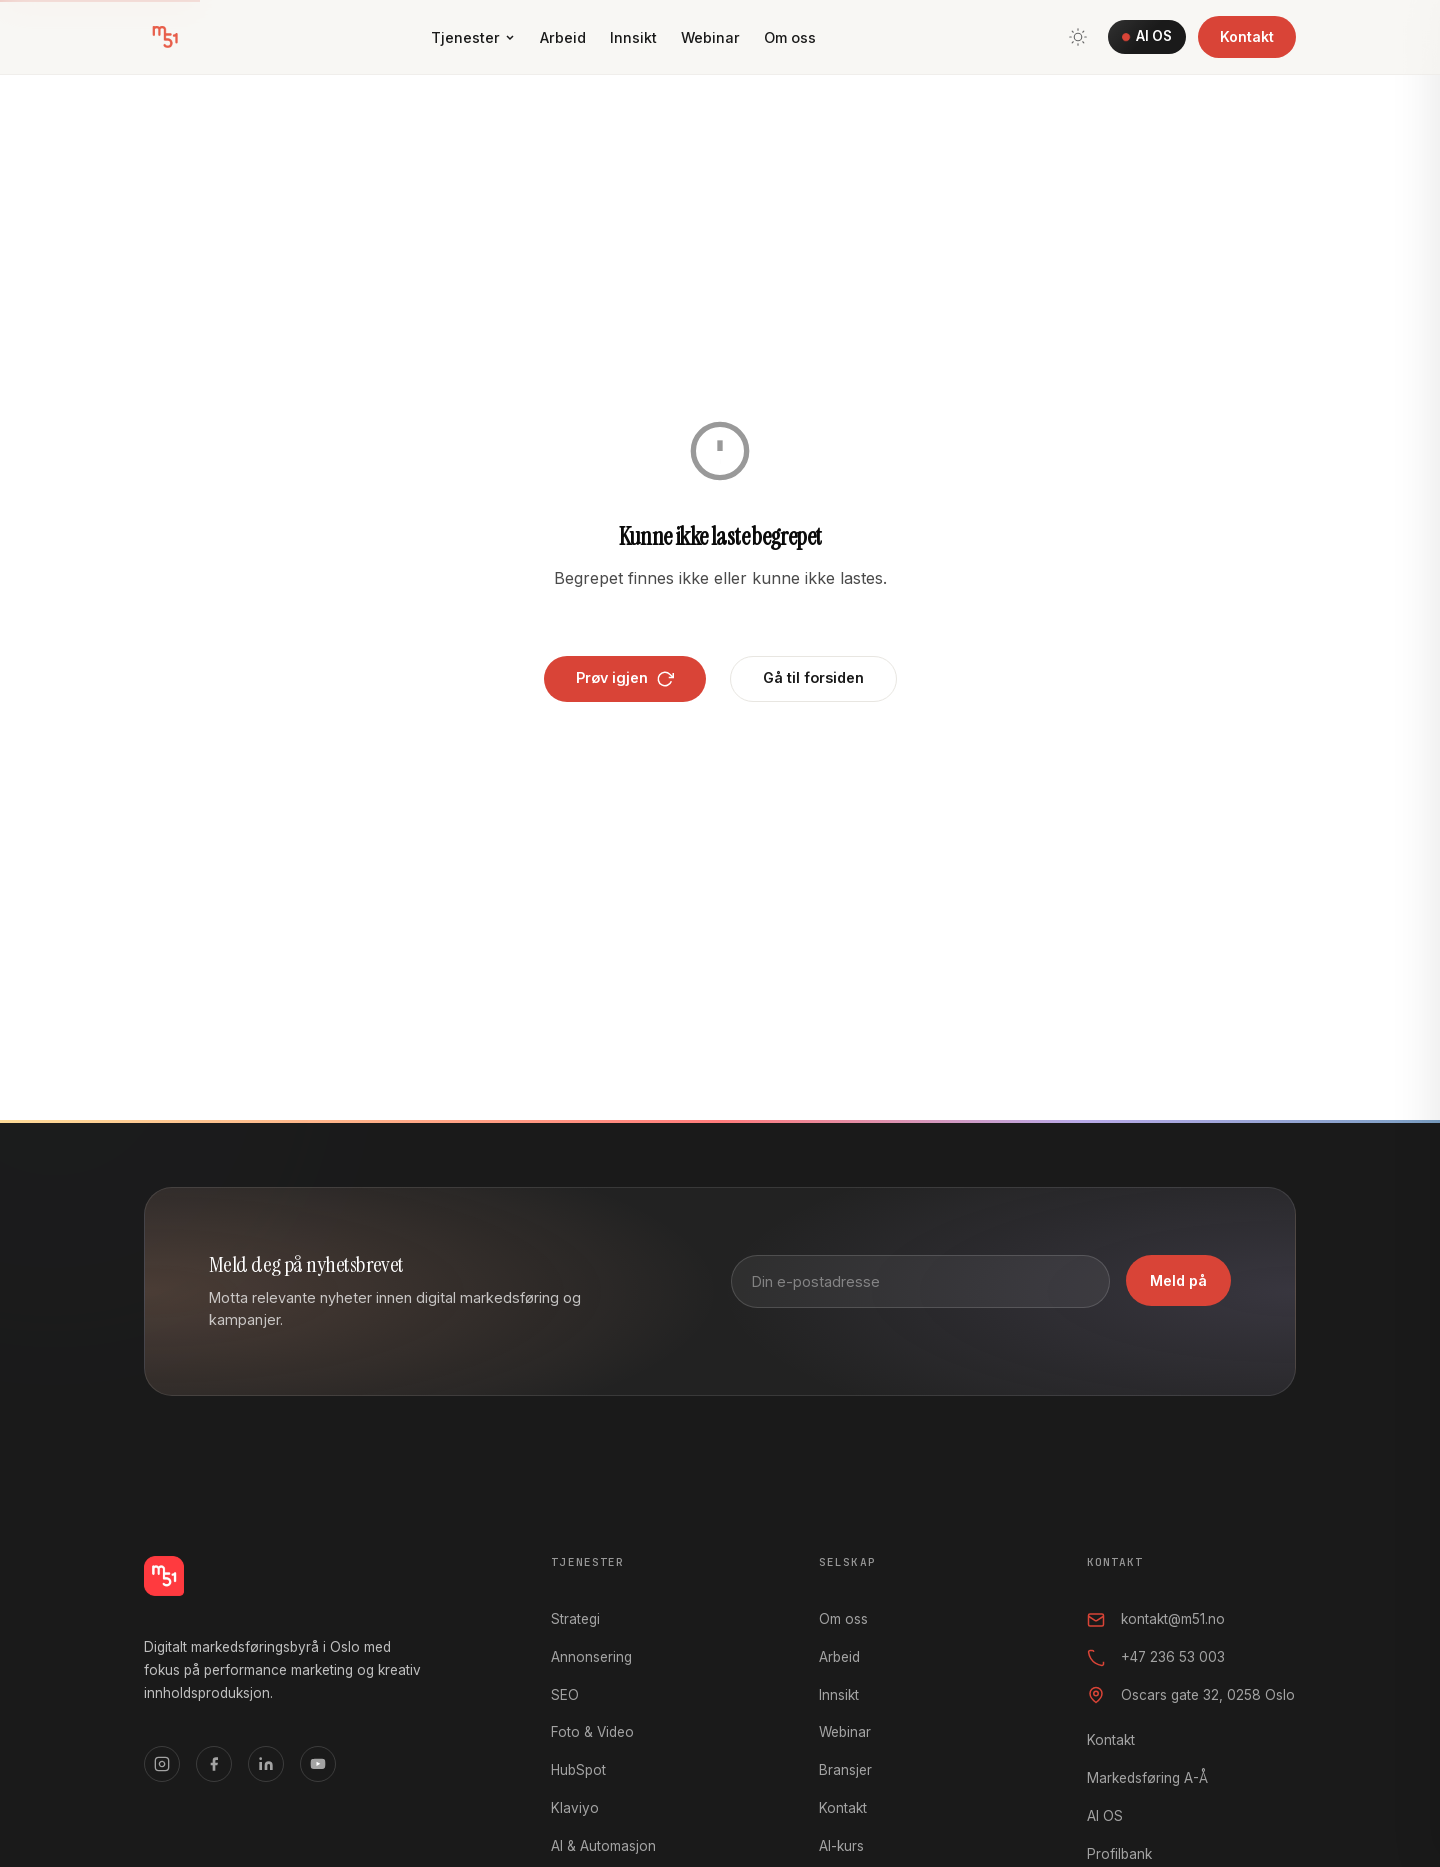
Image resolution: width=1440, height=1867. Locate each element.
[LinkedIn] (266, 1764)
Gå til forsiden (813, 677)
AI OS (1147, 36)
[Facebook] (214, 1764)
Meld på (1178, 1280)
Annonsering (591, 1657)
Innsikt (633, 37)
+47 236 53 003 (1156, 1658)
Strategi (575, 1619)
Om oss (790, 37)
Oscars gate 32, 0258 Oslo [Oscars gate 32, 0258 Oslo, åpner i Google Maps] (1191, 1695)
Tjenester (473, 37)
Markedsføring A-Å (1147, 1778)
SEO (565, 1695)
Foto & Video (592, 1732)
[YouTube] (318, 1764)
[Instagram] (162, 1764)
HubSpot (578, 1770)
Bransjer (845, 1770)
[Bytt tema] (1078, 37)
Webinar (710, 37)
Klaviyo (575, 1808)
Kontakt (1247, 36)
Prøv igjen (625, 678)
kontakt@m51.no (1156, 1620)
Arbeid (563, 37)
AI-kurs (841, 1846)
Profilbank (1119, 1854)
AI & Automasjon (603, 1846)
